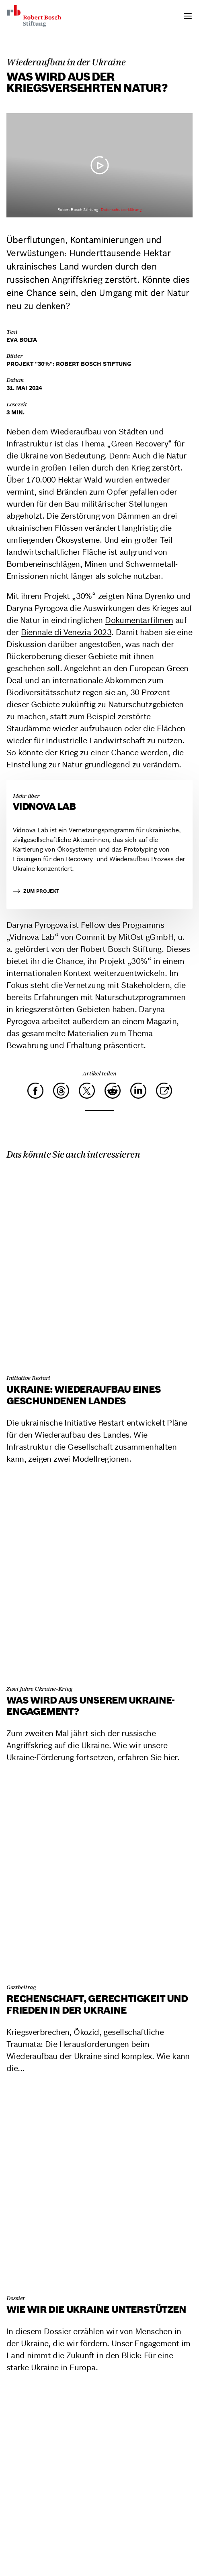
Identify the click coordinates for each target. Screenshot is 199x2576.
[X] (87, 1091)
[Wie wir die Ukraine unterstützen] (99, 2188)
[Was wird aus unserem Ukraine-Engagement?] (99, 1578)
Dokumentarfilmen (139, 620)
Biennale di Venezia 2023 (66, 632)
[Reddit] (113, 1091)
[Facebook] (35, 1091)
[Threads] (61, 1091)
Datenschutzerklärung (121, 209)
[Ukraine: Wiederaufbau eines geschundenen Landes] (99, 1267)
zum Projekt (36, 891)
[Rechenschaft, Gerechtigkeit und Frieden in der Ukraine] (99, 1877)
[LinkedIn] (138, 1091)
